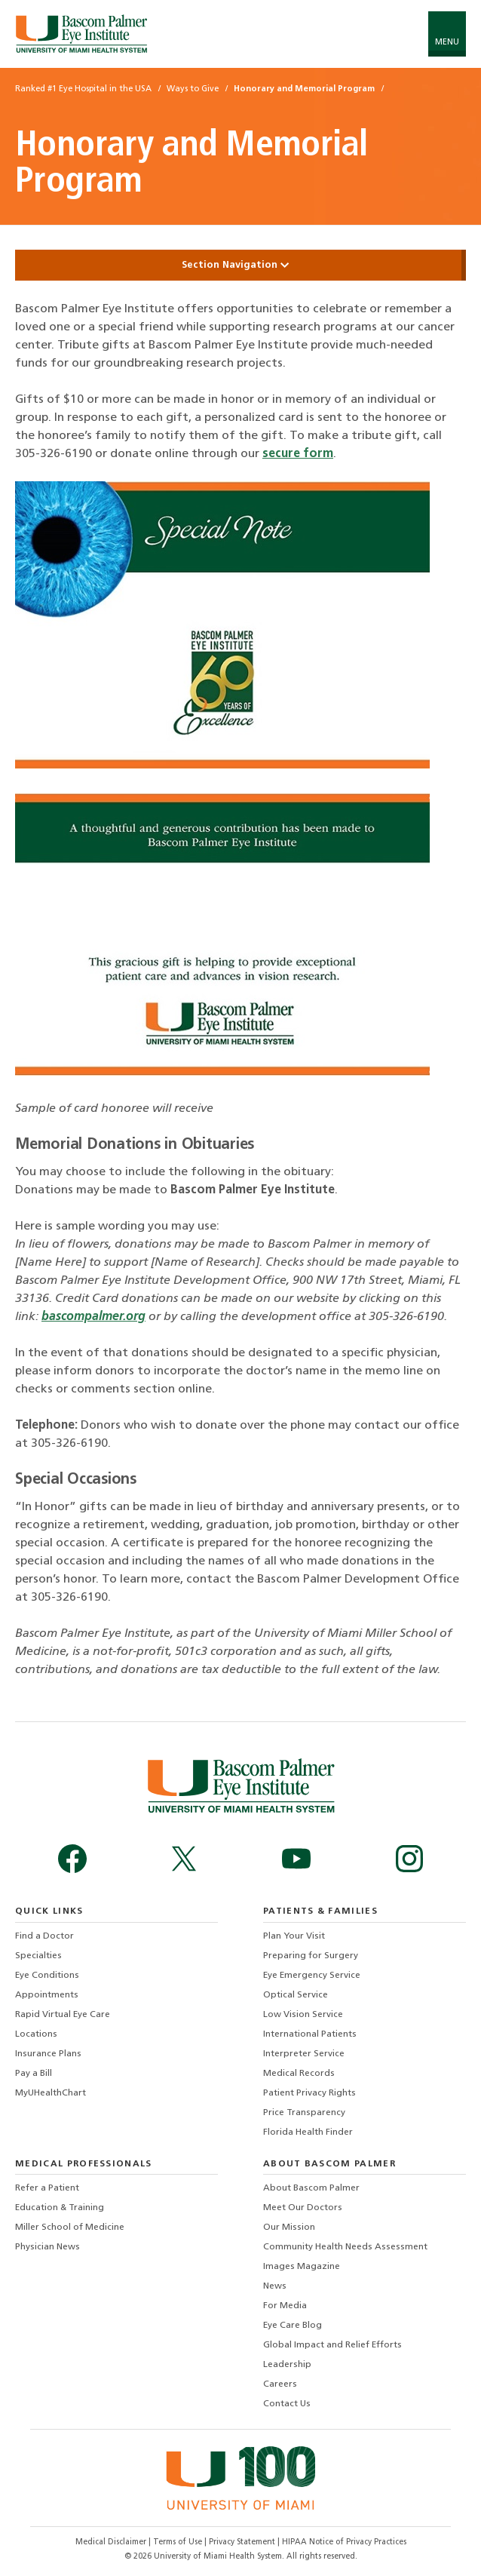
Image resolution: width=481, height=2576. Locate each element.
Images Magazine (301, 2266)
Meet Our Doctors (302, 2207)
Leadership (287, 2364)
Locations (36, 2034)
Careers (280, 2384)
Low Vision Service (303, 2014)
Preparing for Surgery (310, 1955)
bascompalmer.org (93, 1317)
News (274, 2286)
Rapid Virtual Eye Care (62, 2014)
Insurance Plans (48, 2054)
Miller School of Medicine (69, 2227)
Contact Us (287, 2404)
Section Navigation (240, 265)
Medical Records (299, 2073)
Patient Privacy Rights (309, 2093)
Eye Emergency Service (311, 1975)
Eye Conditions (47, 1975)
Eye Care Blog (292, 2325)
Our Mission (289, 2227)
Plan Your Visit (294, 1936)
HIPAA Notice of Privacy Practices (344, 2542)
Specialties (38, 1955)
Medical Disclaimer (112, 2542)
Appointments (46, 1995)
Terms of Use (178, 2542)
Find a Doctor (44, 1936)
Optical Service (295, 1995)
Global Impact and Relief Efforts (332, 2345)
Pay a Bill (33, 2073)
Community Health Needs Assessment (345, 2247)
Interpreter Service (304, 2054)
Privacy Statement (243, 2542)
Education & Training (59, 2207)
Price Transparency (304, 2112)
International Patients (310, 2034)
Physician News (47, 2247)
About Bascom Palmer (311, 2188)
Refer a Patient (47, 2188)
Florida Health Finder (308, 2132)
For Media (285, 2305)
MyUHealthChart (50, 2093)
